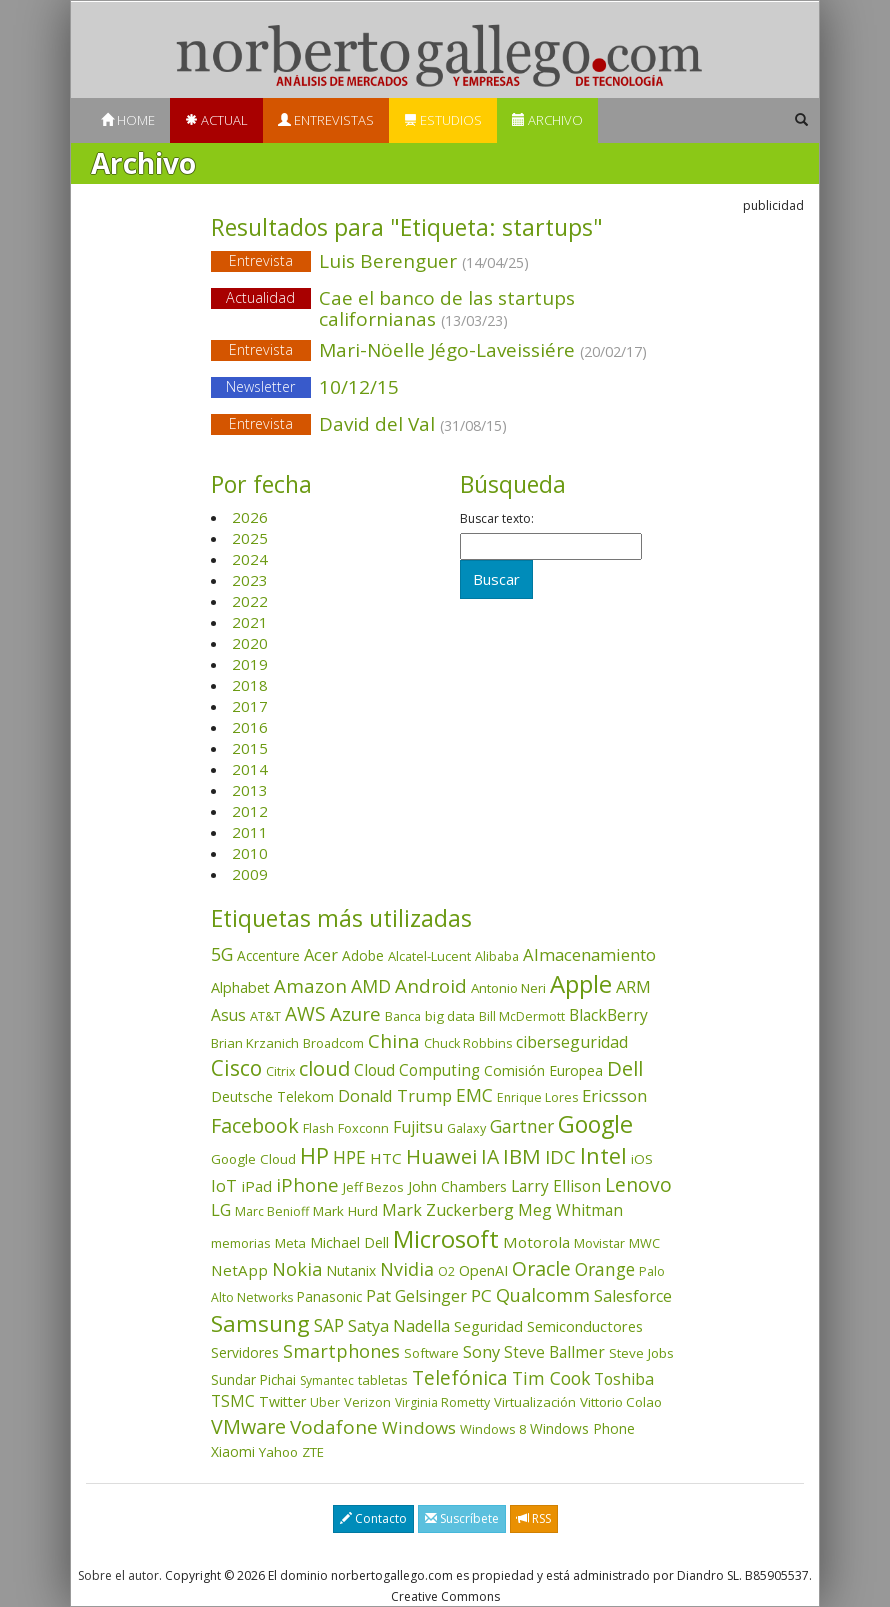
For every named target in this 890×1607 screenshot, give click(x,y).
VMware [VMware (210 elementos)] (248, 1426)
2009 (250, 874)
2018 (250, 685)
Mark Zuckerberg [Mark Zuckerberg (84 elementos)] (448, 1210)
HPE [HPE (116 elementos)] (349, 1157)
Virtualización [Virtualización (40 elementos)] (535, 1402)
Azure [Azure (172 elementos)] (355, 1014)
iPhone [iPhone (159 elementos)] (307, 1184)
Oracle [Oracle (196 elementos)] (541, 1268)
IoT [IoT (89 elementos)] (224, 1186)
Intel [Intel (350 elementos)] (603, 1155)
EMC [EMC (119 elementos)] (474, 1095)
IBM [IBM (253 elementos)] (522, 1156)
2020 (250, 643)
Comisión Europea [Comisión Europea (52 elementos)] (543, 1070)
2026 (250, 517)
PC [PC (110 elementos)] (481, 1295)
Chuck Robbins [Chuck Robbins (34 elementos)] (468, 1043)
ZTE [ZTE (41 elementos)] (313, 1452)
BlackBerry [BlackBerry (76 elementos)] (608, 1015)
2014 (250, 769)
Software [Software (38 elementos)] (431, 1353)
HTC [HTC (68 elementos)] (386, 1158)
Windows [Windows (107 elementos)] (419, 1427)
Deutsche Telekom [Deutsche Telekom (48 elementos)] (272, 1096)
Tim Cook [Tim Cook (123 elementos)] (551, 1378)
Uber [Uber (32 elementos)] (325, 1402)
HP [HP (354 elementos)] (314, 1155)
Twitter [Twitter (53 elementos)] (282, 1401)
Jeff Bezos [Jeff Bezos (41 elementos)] (373, 1187)
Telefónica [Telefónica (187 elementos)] (460, 1377)
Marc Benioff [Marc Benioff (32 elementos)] (272, 1211)
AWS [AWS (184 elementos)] (305, 1013)
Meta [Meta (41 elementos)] (290, 1243)
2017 (250, 706)
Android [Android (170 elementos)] (431, 986)
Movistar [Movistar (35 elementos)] (599, 1243)
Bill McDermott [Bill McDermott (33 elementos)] (522, 1016)
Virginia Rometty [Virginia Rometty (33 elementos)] (442, 1402)
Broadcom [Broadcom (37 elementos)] (333, 1043)
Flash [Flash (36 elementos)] (318, 1128)
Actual (216, 120)
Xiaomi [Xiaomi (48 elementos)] (233, 1451)
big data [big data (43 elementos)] (450, 1016)
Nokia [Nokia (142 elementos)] (297, 1269)
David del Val (445, 425)
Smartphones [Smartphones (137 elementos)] (341, 1351)
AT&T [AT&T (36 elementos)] (265, 1016)
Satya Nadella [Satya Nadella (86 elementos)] (399, 1326)
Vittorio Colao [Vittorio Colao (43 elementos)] (621, 1402)
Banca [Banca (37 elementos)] (403, 1016)
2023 (250, 580)
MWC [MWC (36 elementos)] (644, 1243)
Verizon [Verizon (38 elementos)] (367, 1402)
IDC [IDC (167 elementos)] (560, 1157)
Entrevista (261, 260)
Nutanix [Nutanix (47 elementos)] (351, 1270)
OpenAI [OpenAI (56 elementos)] (483, 1270)
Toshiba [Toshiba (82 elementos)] (624, 1379)
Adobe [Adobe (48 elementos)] (363, 955)
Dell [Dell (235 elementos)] (625, 1068)
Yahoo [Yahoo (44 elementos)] (278, 1452)
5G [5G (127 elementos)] (222, 954)
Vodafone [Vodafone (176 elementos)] (334, 1427)
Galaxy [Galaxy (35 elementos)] (466, 1128)
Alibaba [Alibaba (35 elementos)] (497, 956)
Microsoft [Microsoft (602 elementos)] (446, 1238)
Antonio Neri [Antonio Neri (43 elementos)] (508, 988)
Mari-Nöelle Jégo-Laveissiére (445, 351)
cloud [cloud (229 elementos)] (324, 1068)
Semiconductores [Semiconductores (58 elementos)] (585, 1326)
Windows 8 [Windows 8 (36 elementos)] (493, 1429)
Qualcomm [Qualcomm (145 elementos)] (543, 1295)
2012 (250, 811)
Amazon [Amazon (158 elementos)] (310, 985)
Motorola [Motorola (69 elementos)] (536, 1242)
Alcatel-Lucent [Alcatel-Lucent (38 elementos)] (429, 956)
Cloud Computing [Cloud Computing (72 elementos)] (417, 1070)
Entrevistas (326, 120)
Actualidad (260, 297)
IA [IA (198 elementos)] (490, 1156)
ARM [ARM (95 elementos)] (633, 986)
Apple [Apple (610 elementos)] (581, 983)
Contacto (373, 1518)
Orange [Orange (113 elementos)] (605, 1269)
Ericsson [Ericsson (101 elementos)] (614, 1095)
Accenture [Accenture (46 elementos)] (268, 955)
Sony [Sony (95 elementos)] (481, 1351)
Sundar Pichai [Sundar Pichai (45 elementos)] (253, 1380)
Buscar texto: (497, 519)
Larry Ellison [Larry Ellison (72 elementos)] (556, 1186)
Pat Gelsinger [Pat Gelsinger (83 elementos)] (416, 1296)
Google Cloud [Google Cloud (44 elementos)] (253, 1159)
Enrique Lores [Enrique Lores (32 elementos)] (537, 1097)
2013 (250, 790)
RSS (534, 1518)
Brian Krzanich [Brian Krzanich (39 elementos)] (255, 1043)
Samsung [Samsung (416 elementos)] (260, 1323)
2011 (250, 832)
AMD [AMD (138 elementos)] (371, 986)
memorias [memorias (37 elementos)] (241, 1243)
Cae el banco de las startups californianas (447, 308)
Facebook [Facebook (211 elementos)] (255, 1125)
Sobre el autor (118, 1575)
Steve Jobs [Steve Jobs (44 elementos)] (641, 1353)
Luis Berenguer (445, 262)
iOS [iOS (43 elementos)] (642, 1159)
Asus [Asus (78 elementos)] (228, 1015)
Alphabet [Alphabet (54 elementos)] (240, 987)
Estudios (443, 120)
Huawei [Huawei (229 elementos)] (441, 1156)
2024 (250, 559)
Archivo (547, 120)
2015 (250, 748)
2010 (250, 853)
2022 (250, 601)
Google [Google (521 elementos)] (595, 1124)
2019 (250, 664)
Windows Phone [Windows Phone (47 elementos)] (582, 1428)
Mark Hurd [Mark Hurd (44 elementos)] (345, 1211)
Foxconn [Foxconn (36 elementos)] (363, 1128)
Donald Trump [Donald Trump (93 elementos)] (395, 1095)
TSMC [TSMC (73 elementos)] (233, 1401)
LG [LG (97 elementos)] (221, 1209)
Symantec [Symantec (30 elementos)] (327, 1380)
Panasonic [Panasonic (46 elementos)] (329, 1296)
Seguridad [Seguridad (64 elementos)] (488, 1326)
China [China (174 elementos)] (394, 1041)
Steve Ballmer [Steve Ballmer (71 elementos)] (554, 1352)
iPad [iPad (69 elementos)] (256, 1186)
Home (128, 120)
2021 (250, 622)
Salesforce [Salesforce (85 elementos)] (633, 1296)
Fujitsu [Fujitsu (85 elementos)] (418, 1127)
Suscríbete (462, 1518)
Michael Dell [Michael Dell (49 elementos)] (349, 1242)
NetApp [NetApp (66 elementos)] (239, 1270)
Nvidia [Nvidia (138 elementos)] (407, 1269)
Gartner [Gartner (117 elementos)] (522, 1126)
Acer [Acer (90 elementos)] (321, 955)
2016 (250, 727)
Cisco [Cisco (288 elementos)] (236, 1068)
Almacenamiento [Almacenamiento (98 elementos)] (589, 954)
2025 (250, 538)
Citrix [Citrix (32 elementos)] (280, 1071)
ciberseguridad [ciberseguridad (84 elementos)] (572, 1042)
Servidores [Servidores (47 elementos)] (245, 1352)
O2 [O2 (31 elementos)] (446, 1271)
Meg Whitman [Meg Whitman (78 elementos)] (570, 1210)
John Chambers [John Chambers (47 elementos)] (457, 1186)
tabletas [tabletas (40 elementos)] (383, 1380)
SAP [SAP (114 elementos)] (329, 1325)
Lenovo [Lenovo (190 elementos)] (638, 1184)
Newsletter (260, 386)
